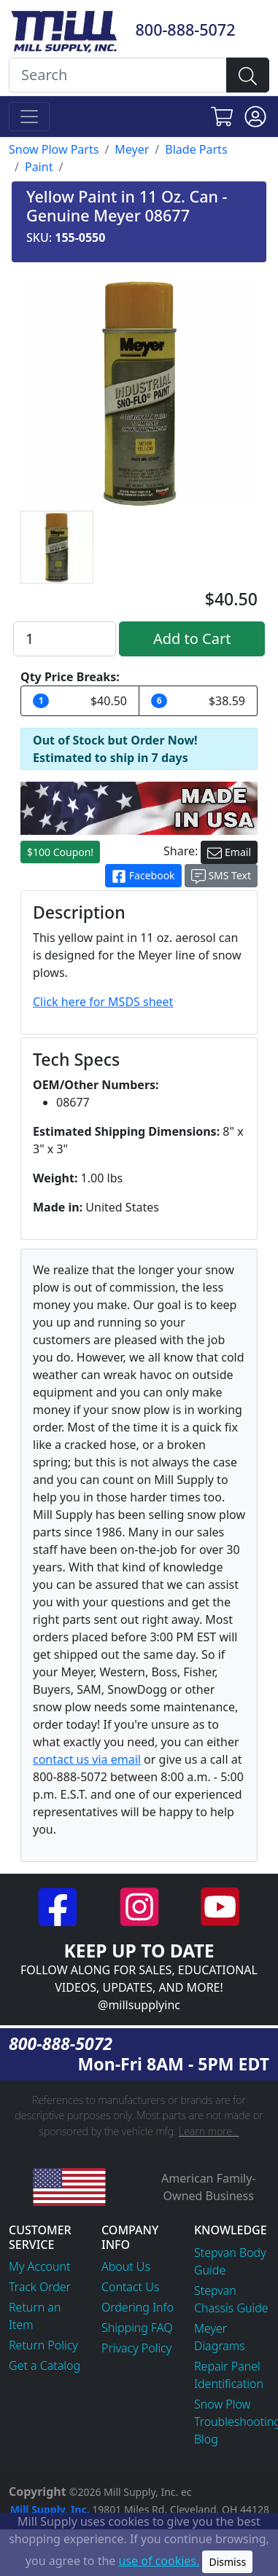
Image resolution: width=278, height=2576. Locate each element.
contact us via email (87, 1759)
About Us (125, 2266)
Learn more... (209, 2131)
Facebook (143, 876)
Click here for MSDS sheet (103, 1002)
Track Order (40, 2287)
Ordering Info (137, 2307)
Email (229, 852)
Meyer (132, 149)
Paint (39, 167)
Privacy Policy (136, 2348)
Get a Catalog (44, 2365)
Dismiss (227, 2562)
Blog (206, 2439)
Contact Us (130, 2287)
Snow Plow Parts (54, 149)
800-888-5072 (186, 29)
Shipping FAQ (137, 2328)
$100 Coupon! (60, 852)
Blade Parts (196, 149)
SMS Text (221, 876)
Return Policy (43, 2345)
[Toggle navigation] (29, 116)
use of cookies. (159, 2561)
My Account (40, 2266)
